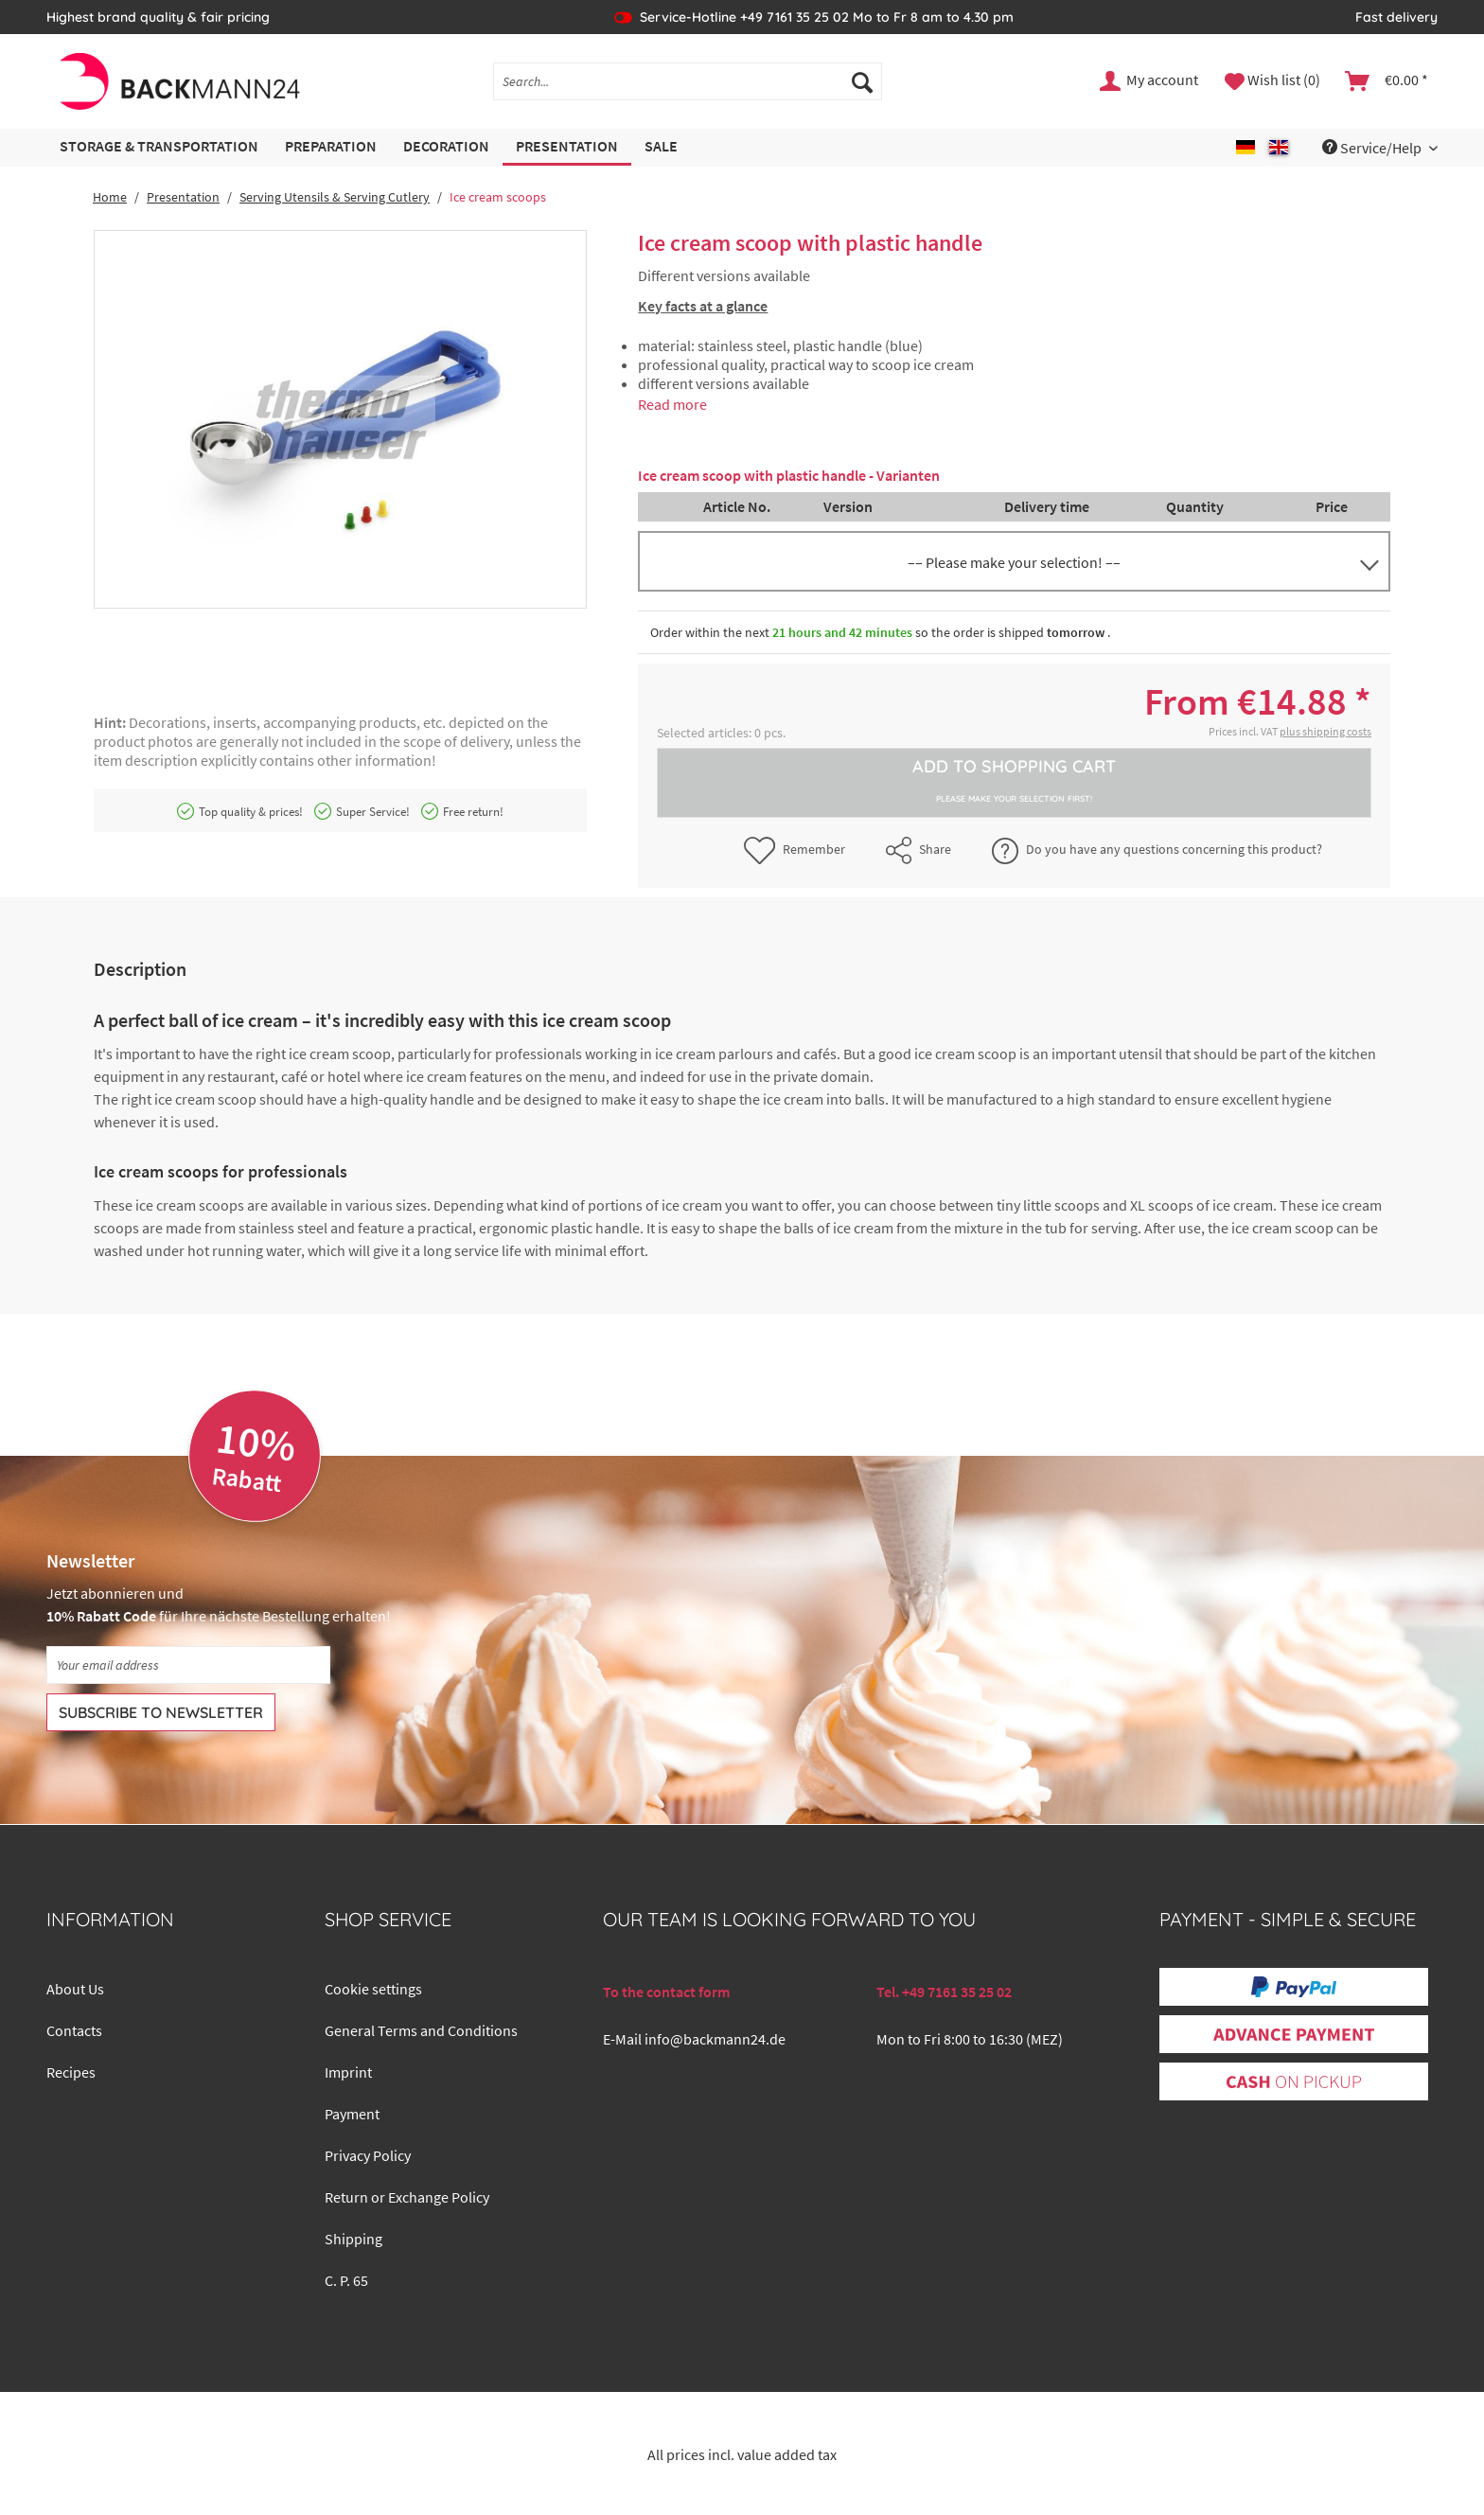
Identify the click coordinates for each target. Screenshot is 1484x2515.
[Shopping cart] (1387, 81)
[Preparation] (331, 147)
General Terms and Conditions (421, 2030)
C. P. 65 (346, 2280)
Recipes (71, 2072)
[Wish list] (1272, 81)
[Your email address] (188, 1665)
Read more (672, 404)
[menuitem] (688, 89)
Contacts (74, 2030)
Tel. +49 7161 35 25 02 (944, 1991)
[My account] (1150, 81)
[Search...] (688, 81)
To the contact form (666, 1991)
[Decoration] (446, 147)
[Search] (862, 81)
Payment (352, 2113)
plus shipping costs (1325, 731)
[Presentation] (567, 147)
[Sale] (661, 147)
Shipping (353, 2238)
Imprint (348, 2072)
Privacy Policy (368, 2155)
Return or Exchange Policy (407, 2196)
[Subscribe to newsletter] (160, 1712)
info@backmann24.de (715, 2038)
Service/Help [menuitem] (1373, 147)
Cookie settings (373, 1988)
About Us (75, 1988)
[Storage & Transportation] (159, 147)
